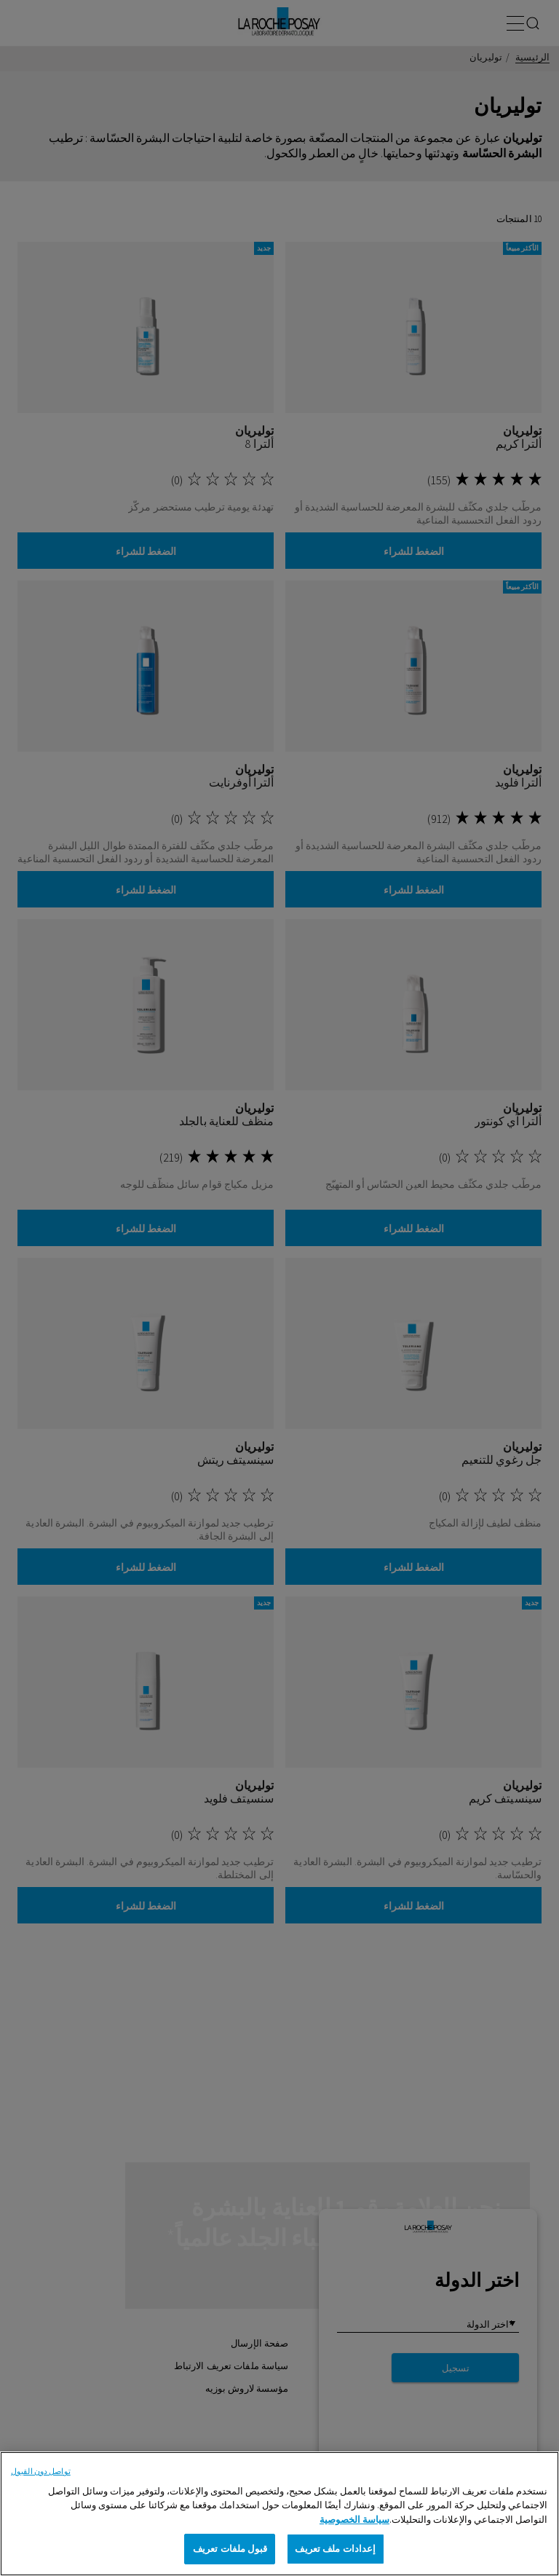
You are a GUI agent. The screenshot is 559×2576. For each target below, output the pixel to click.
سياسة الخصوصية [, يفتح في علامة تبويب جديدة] (354, 2519)
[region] (279, 2513)
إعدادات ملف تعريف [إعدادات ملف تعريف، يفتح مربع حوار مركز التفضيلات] (335, 2548)
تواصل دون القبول (41, 2471)
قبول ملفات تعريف (230, 2548)
